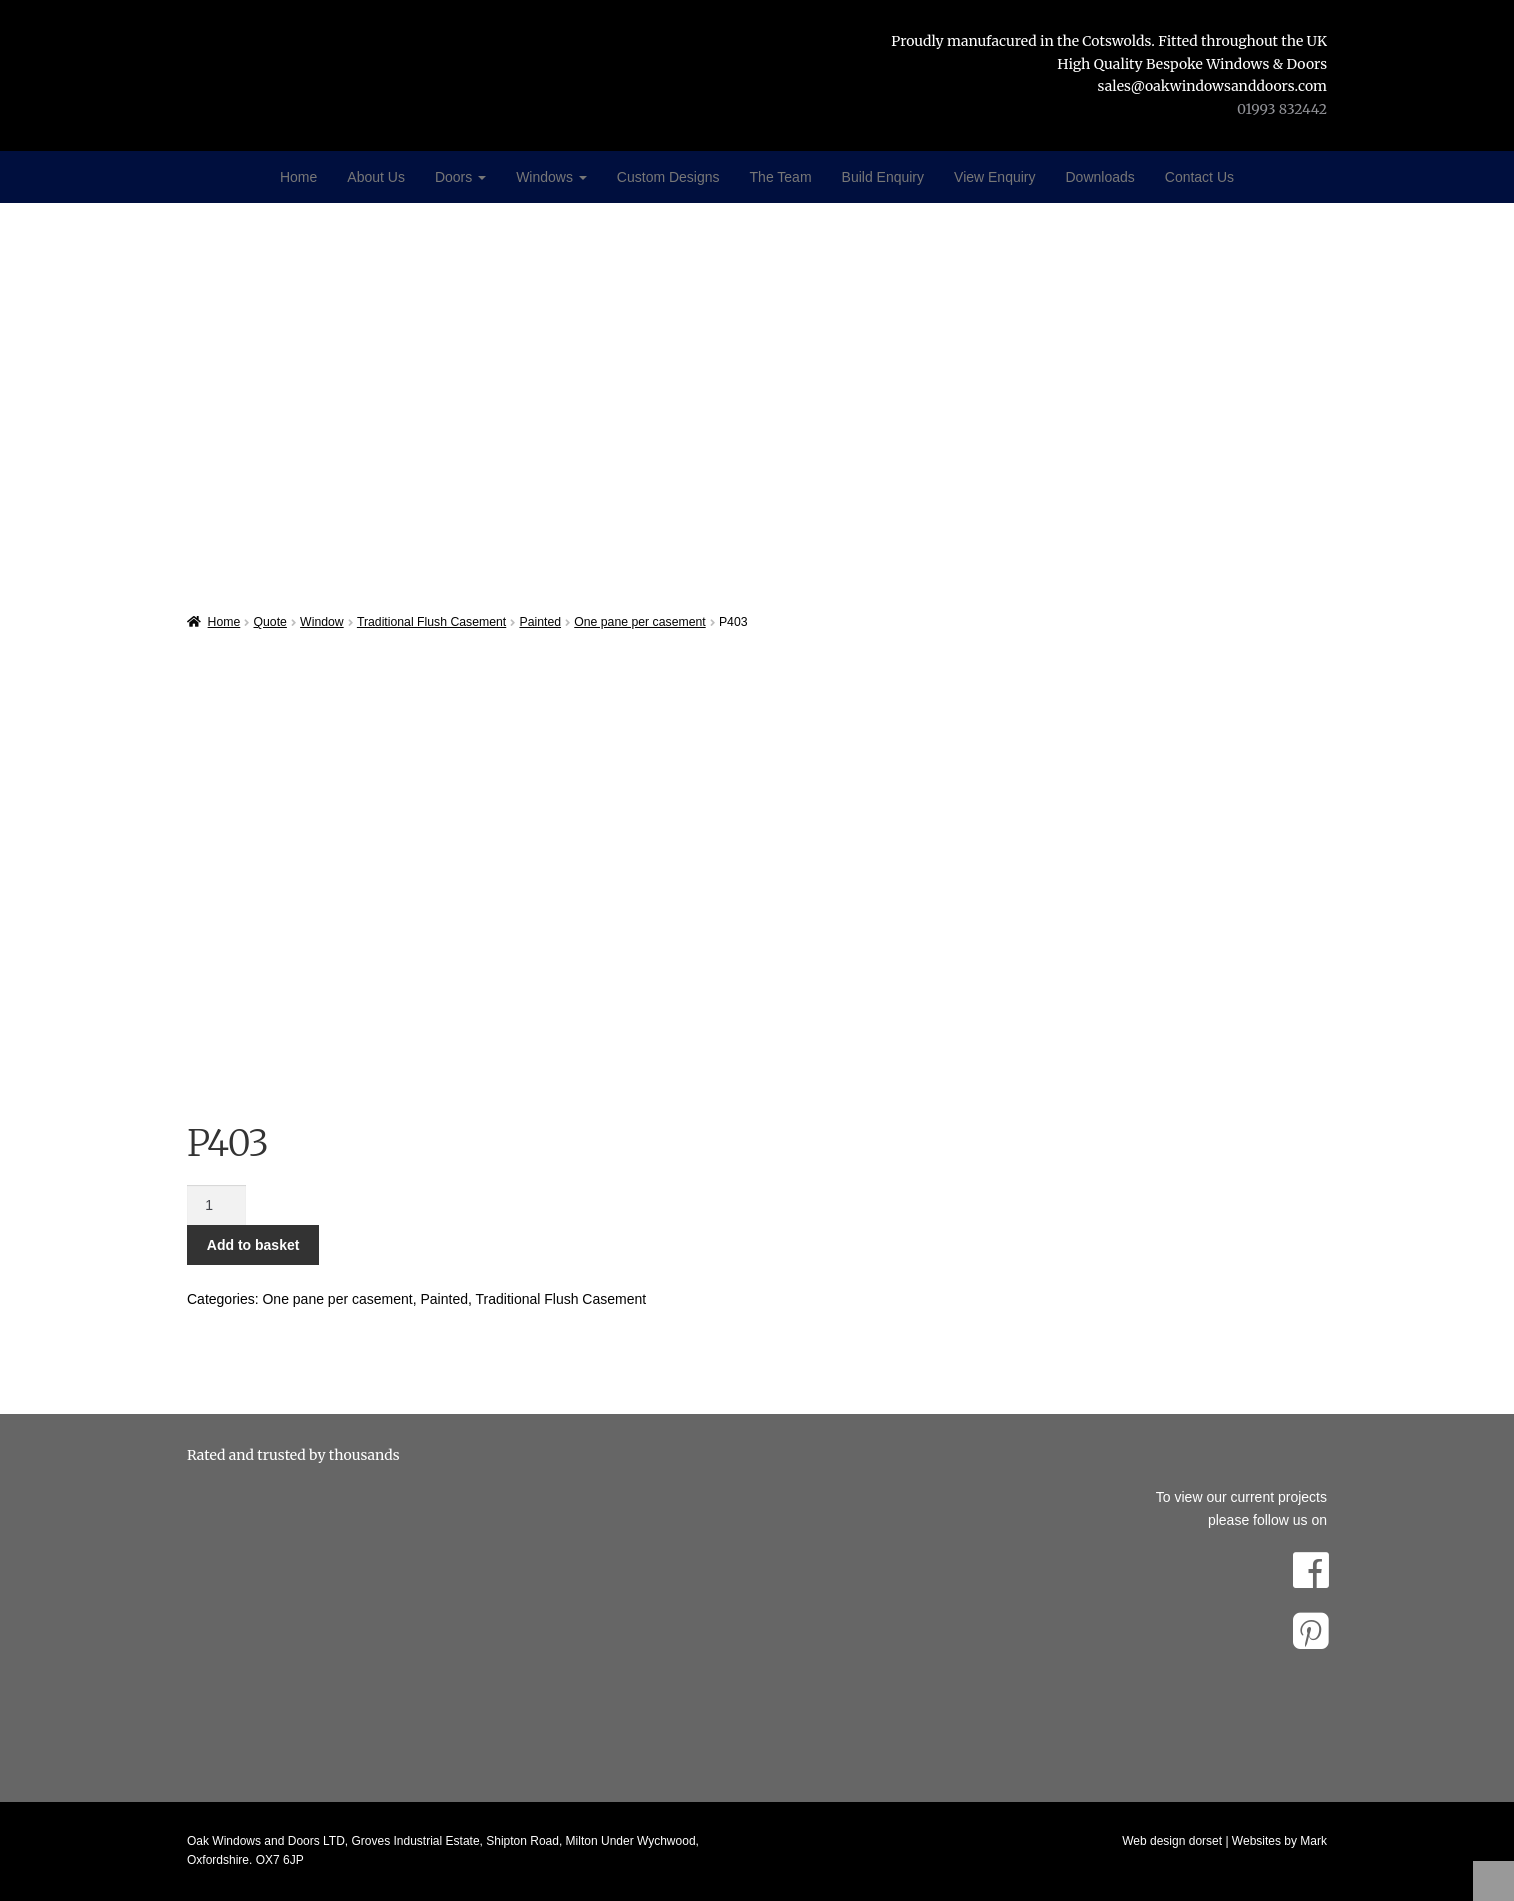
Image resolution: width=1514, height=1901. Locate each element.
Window (322, 622)
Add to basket (253, 1245)
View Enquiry (994, 177)
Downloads (1100, 177)
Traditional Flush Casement (431, 622)
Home (298, 177)
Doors (460, 177)
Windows (551, 177)
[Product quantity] (216, 1205)
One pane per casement (639, 622)
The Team (781, 177)
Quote (270, 622)
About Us (376, 177)
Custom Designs (668, 177)
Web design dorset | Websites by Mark (1224, 1841)
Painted (540, 622)
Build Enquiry (883, 177)
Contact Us (1199, 177)
